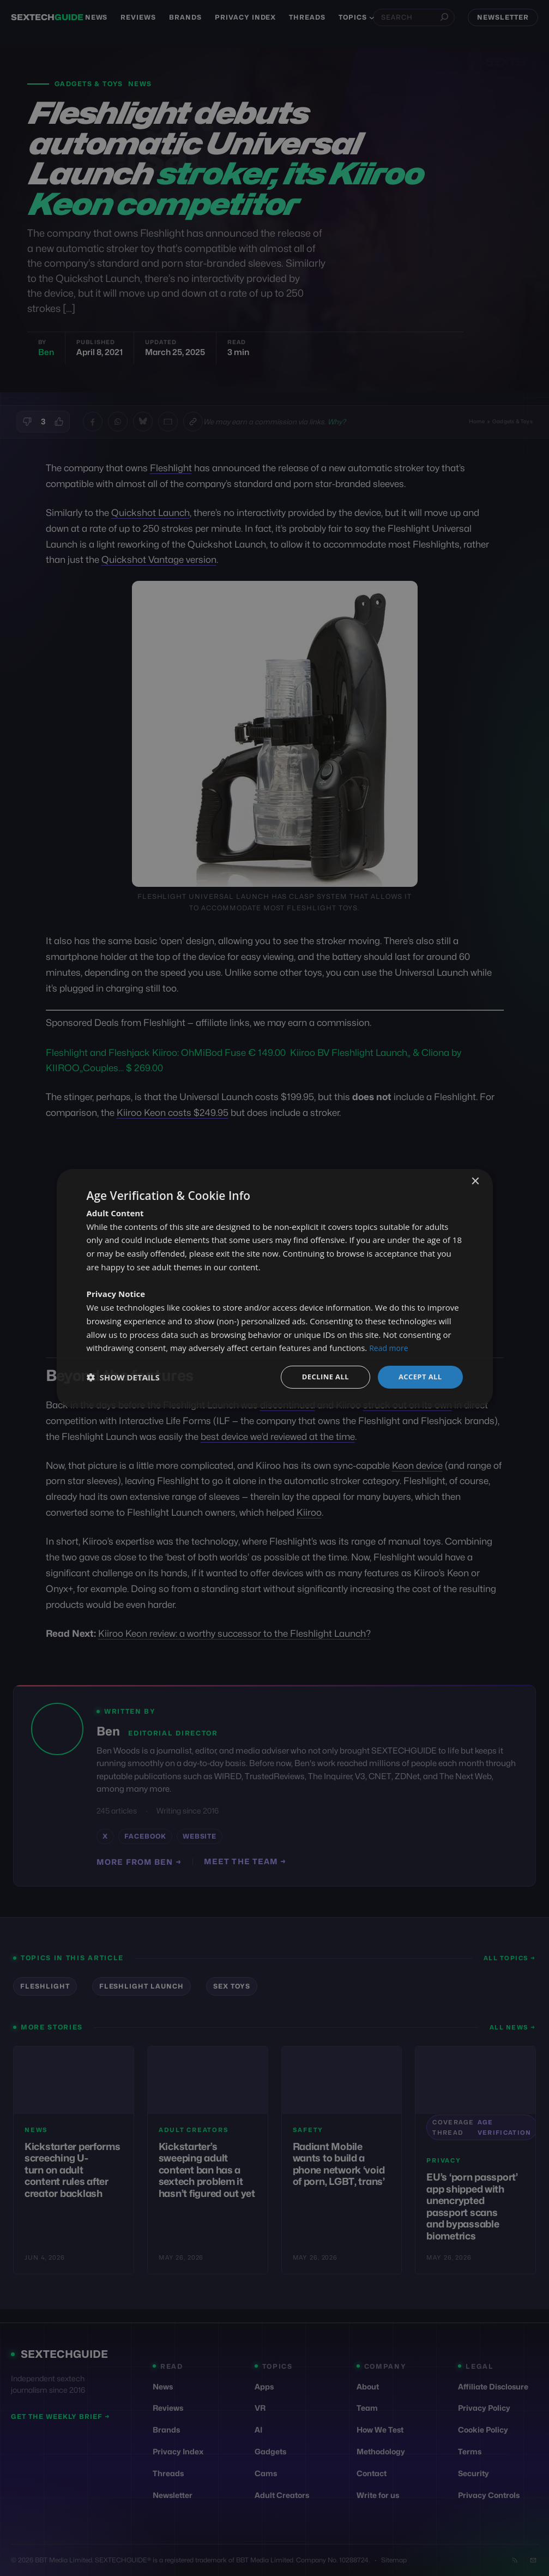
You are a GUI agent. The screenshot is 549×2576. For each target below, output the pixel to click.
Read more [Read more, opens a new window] (390, 1347)
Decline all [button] (320, 1376)
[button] (123, 1377)
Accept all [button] (418, 1376)
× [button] (475, 1180)
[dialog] (275, 1288)
